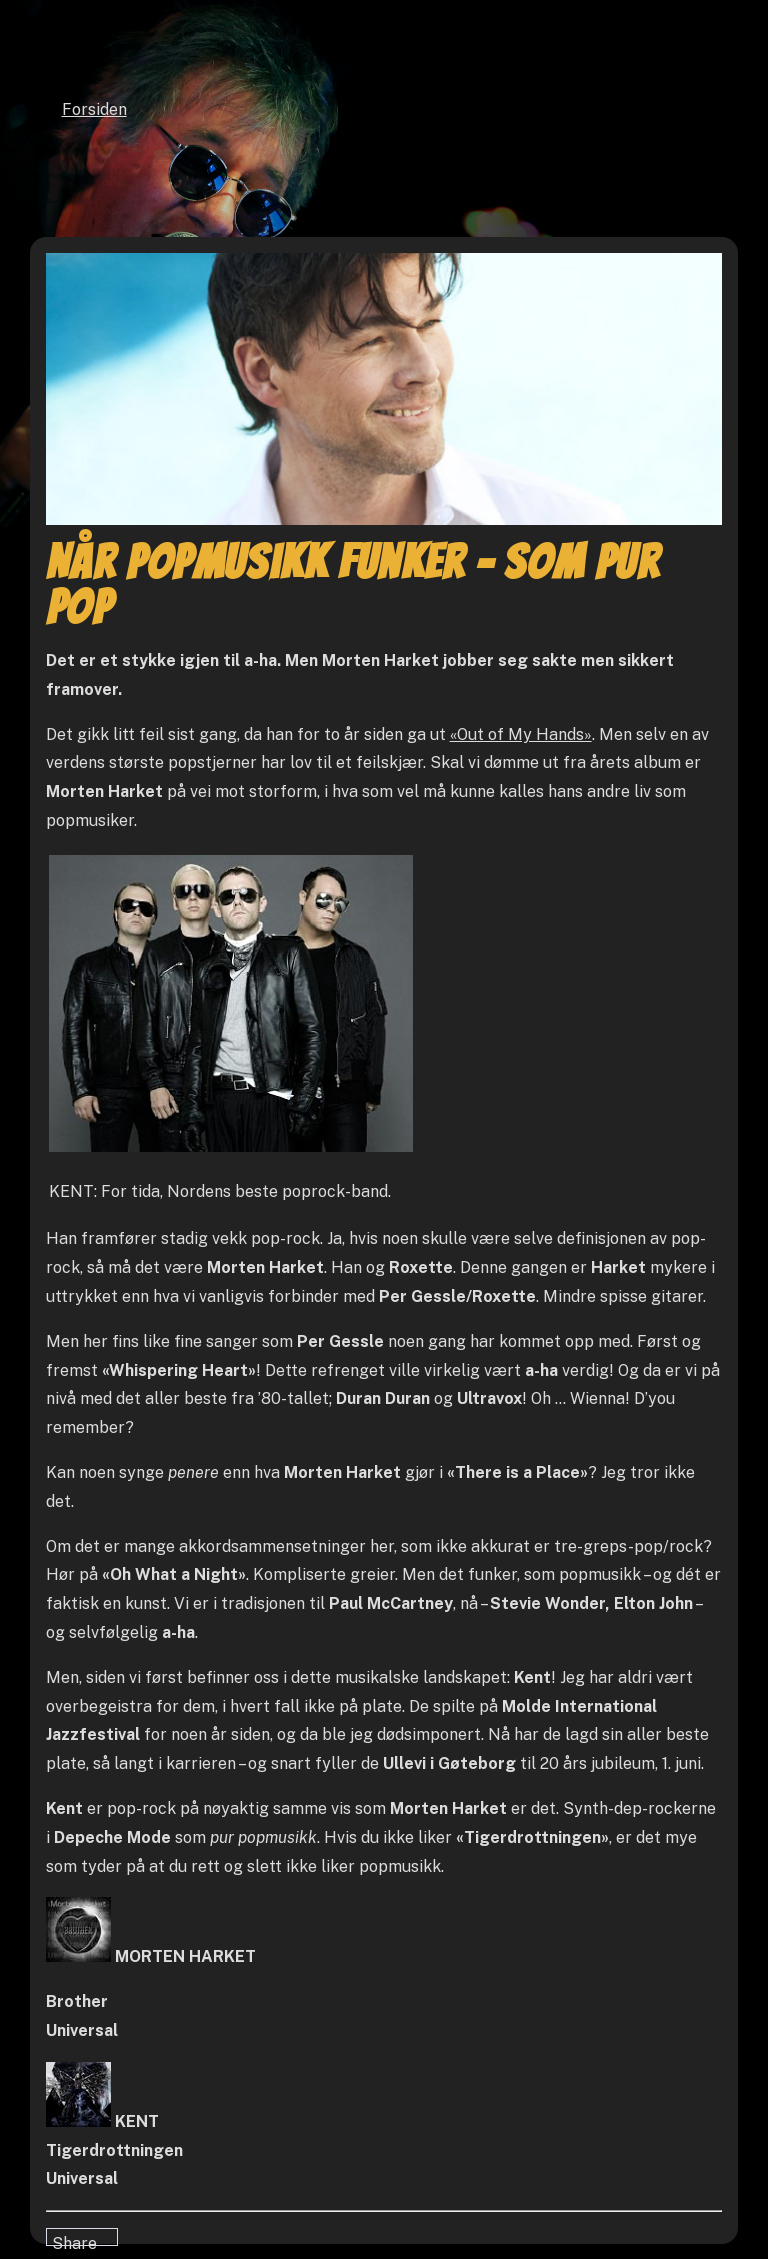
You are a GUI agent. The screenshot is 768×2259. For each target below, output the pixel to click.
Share (74, 2240)
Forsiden (94, 109)
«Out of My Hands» (521, 734)
